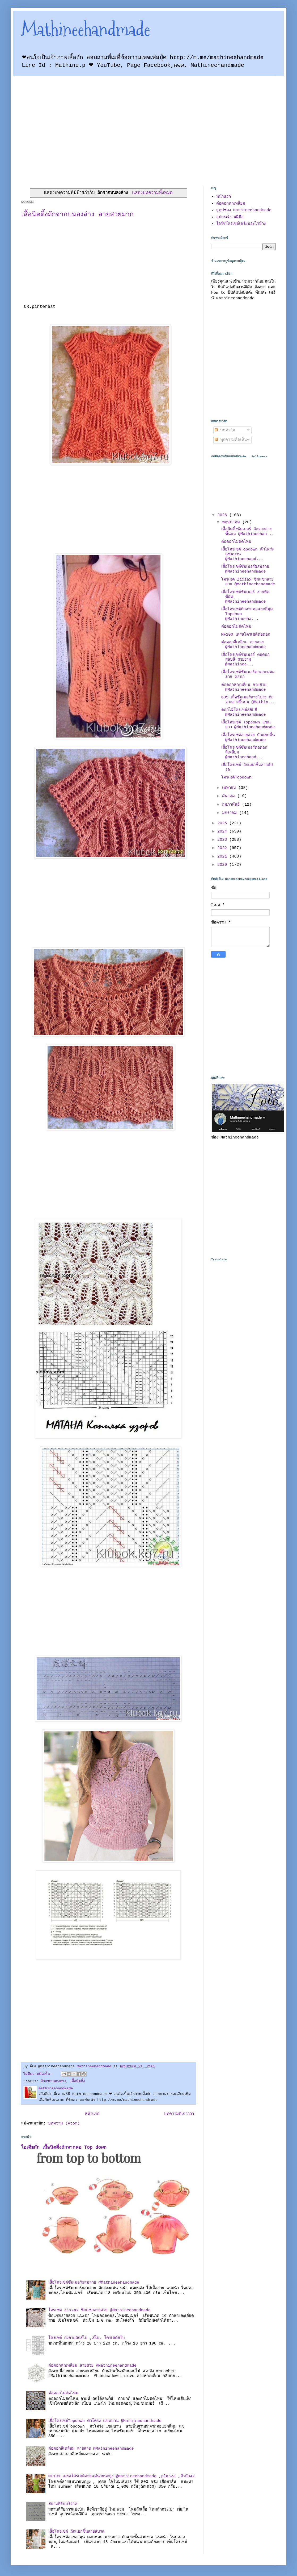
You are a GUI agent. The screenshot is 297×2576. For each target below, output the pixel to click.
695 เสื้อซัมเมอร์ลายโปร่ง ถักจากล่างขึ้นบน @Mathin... (248, 700)
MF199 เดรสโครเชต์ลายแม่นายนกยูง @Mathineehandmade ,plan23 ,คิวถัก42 (121, 2476)
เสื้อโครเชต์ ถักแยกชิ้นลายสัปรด (76, 2531)
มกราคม (230, 813)
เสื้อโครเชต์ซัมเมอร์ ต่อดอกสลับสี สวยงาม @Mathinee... (245, 660)
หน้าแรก (92, 2114)
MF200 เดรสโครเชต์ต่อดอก (245, 634)
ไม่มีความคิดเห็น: (38, 2074)
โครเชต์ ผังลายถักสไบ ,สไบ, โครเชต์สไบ (86, 2338)
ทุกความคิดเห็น (231, 440)
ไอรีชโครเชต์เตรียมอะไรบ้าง (241, 224)
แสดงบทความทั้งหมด (152, 192)
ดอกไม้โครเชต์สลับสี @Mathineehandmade (243, 712)
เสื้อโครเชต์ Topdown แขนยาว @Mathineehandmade (248, 725)
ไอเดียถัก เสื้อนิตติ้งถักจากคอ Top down (64, 2147)
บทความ (225, 430)
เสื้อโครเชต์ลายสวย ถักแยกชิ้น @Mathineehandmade (248, 737)
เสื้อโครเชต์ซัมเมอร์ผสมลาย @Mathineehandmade (93, 2282)
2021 (223, 856)
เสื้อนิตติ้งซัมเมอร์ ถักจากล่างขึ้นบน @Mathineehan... (247, 531)
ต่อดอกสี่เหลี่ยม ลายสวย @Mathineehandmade (91, 2448)
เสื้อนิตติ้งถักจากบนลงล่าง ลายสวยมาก (77, 214)
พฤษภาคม (232, 522)
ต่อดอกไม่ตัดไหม (63, 2393)
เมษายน (230, 788)
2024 (223, 831)
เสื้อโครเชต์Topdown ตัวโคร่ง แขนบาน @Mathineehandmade (105, 2421)
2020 (223, 865)
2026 (223, 515)
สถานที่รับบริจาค (62, 2504)
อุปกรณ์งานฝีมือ (230, 217)
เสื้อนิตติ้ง (77, 2081)
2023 (223, 840)
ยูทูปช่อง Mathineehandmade (243, 210)
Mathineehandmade (85, 29)
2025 (223, 823)
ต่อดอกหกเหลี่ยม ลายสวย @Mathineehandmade (92, 2365)
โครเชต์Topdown (236, 777)
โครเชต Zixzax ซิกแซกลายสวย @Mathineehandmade (99, 2310)
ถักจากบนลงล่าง (53, 2081)
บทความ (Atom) (64, 2123)
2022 (223, 848)
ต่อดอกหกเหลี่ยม (230, 203)
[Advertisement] (50, 126)
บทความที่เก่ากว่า (179, 2114)
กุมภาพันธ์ (232, 804)
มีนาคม (229, 796)
